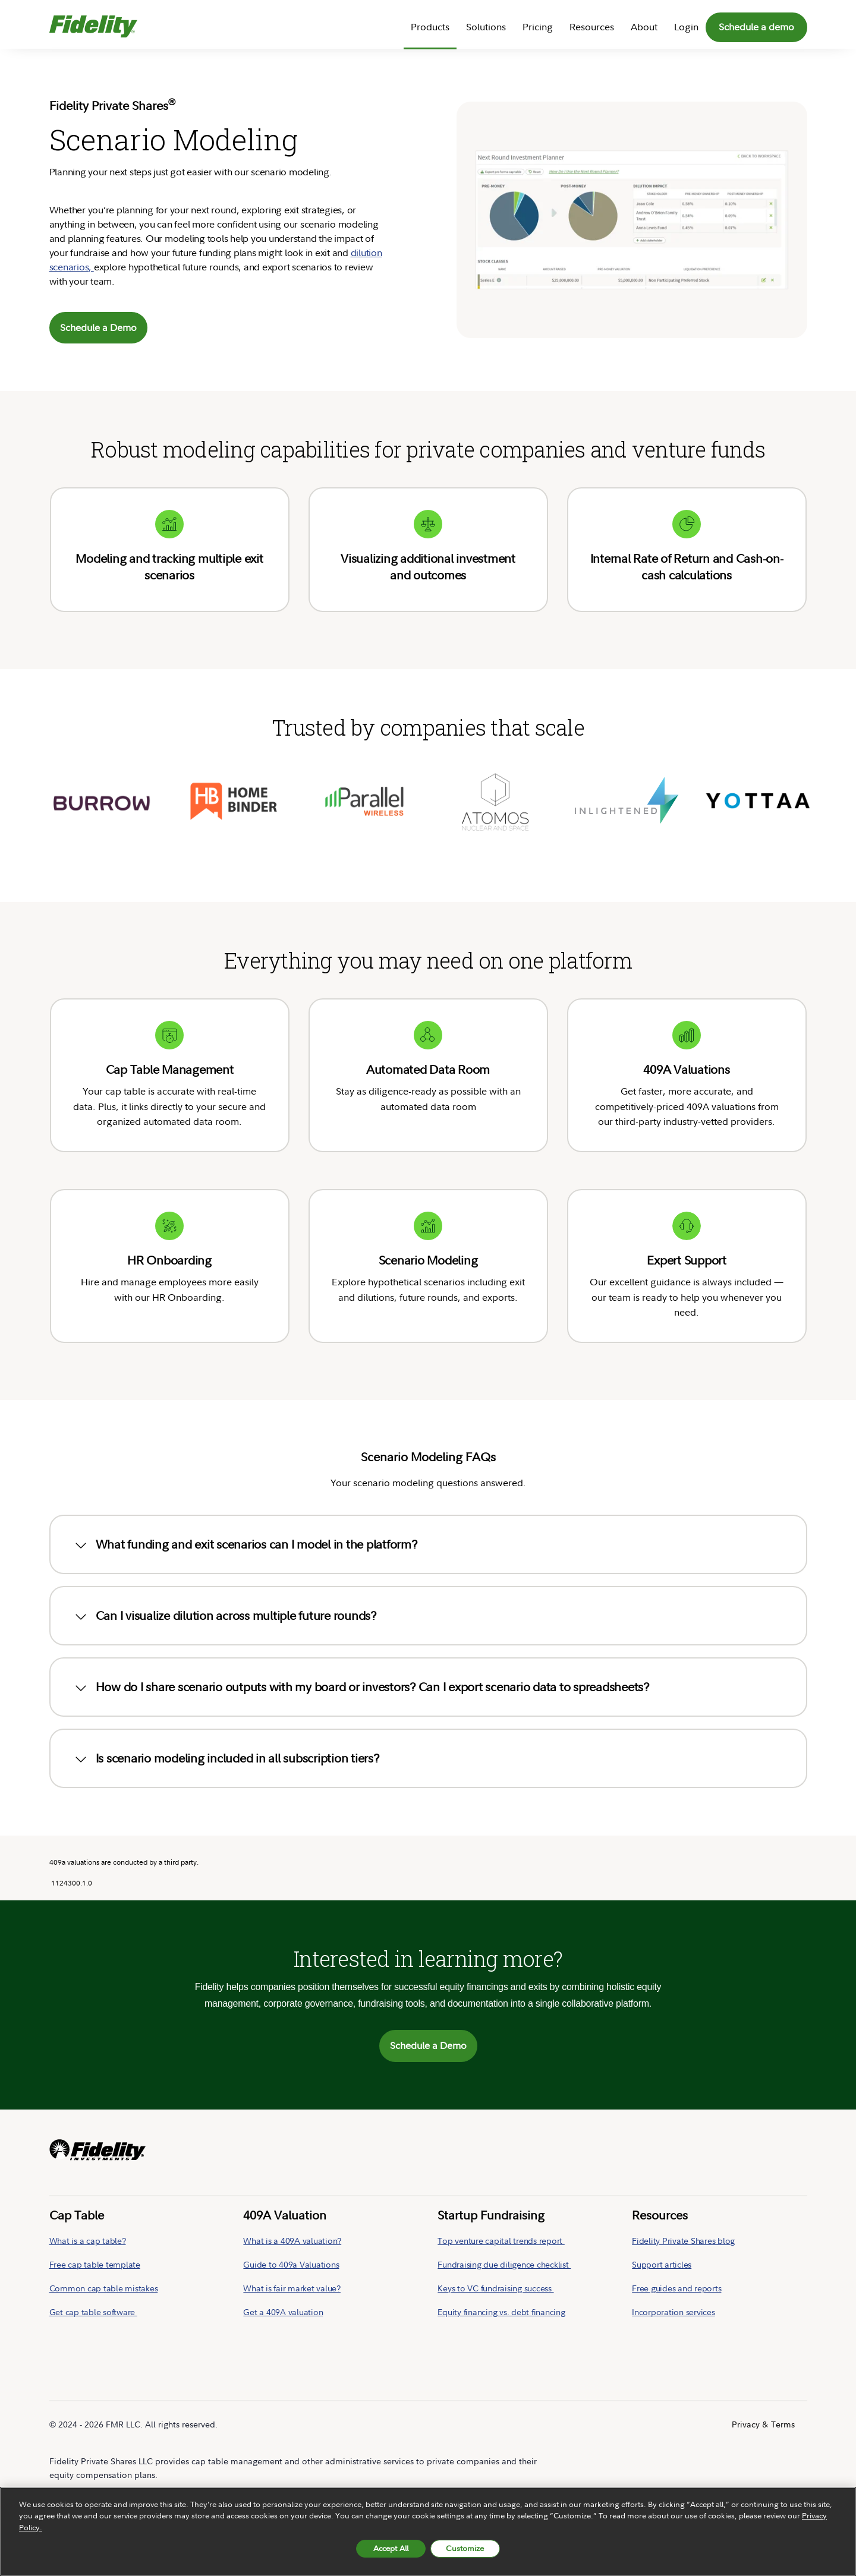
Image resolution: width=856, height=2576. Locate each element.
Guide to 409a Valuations (291, 2216)
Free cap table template (94, 2216)
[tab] (428, 1496)
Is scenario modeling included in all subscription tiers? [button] (225, 1710)
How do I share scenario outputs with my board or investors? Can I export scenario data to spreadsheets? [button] (360, 1639)
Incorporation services (673, 2263)
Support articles (661, 2216)
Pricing (538, 26)
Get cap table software (93, 2263)
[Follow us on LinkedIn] (766, 2474)
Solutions (486, 26)
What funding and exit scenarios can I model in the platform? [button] (244, 1496)
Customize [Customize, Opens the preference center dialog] (465, 2548)
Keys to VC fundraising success (495, 2240)
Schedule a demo (756, 26)
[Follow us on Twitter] (788, 2474)
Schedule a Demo (98, 327)
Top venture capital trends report (501, 2192)
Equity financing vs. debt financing (501, 2263)
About (644, 26)
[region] (428, 2531)
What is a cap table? (87, 2192)
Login (686, 26)
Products (430, 26)
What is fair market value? (292, 2240)
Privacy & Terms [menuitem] (763, 2376)
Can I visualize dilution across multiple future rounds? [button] (224, 1567)
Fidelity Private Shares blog (683, 2192)
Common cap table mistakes (103, 2240)
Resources (591, 26)
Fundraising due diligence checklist (504, 2216)
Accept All (390, 2548)
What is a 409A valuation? (292, 2192)
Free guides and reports (676, 2240)
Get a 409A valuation (283, 2263)
